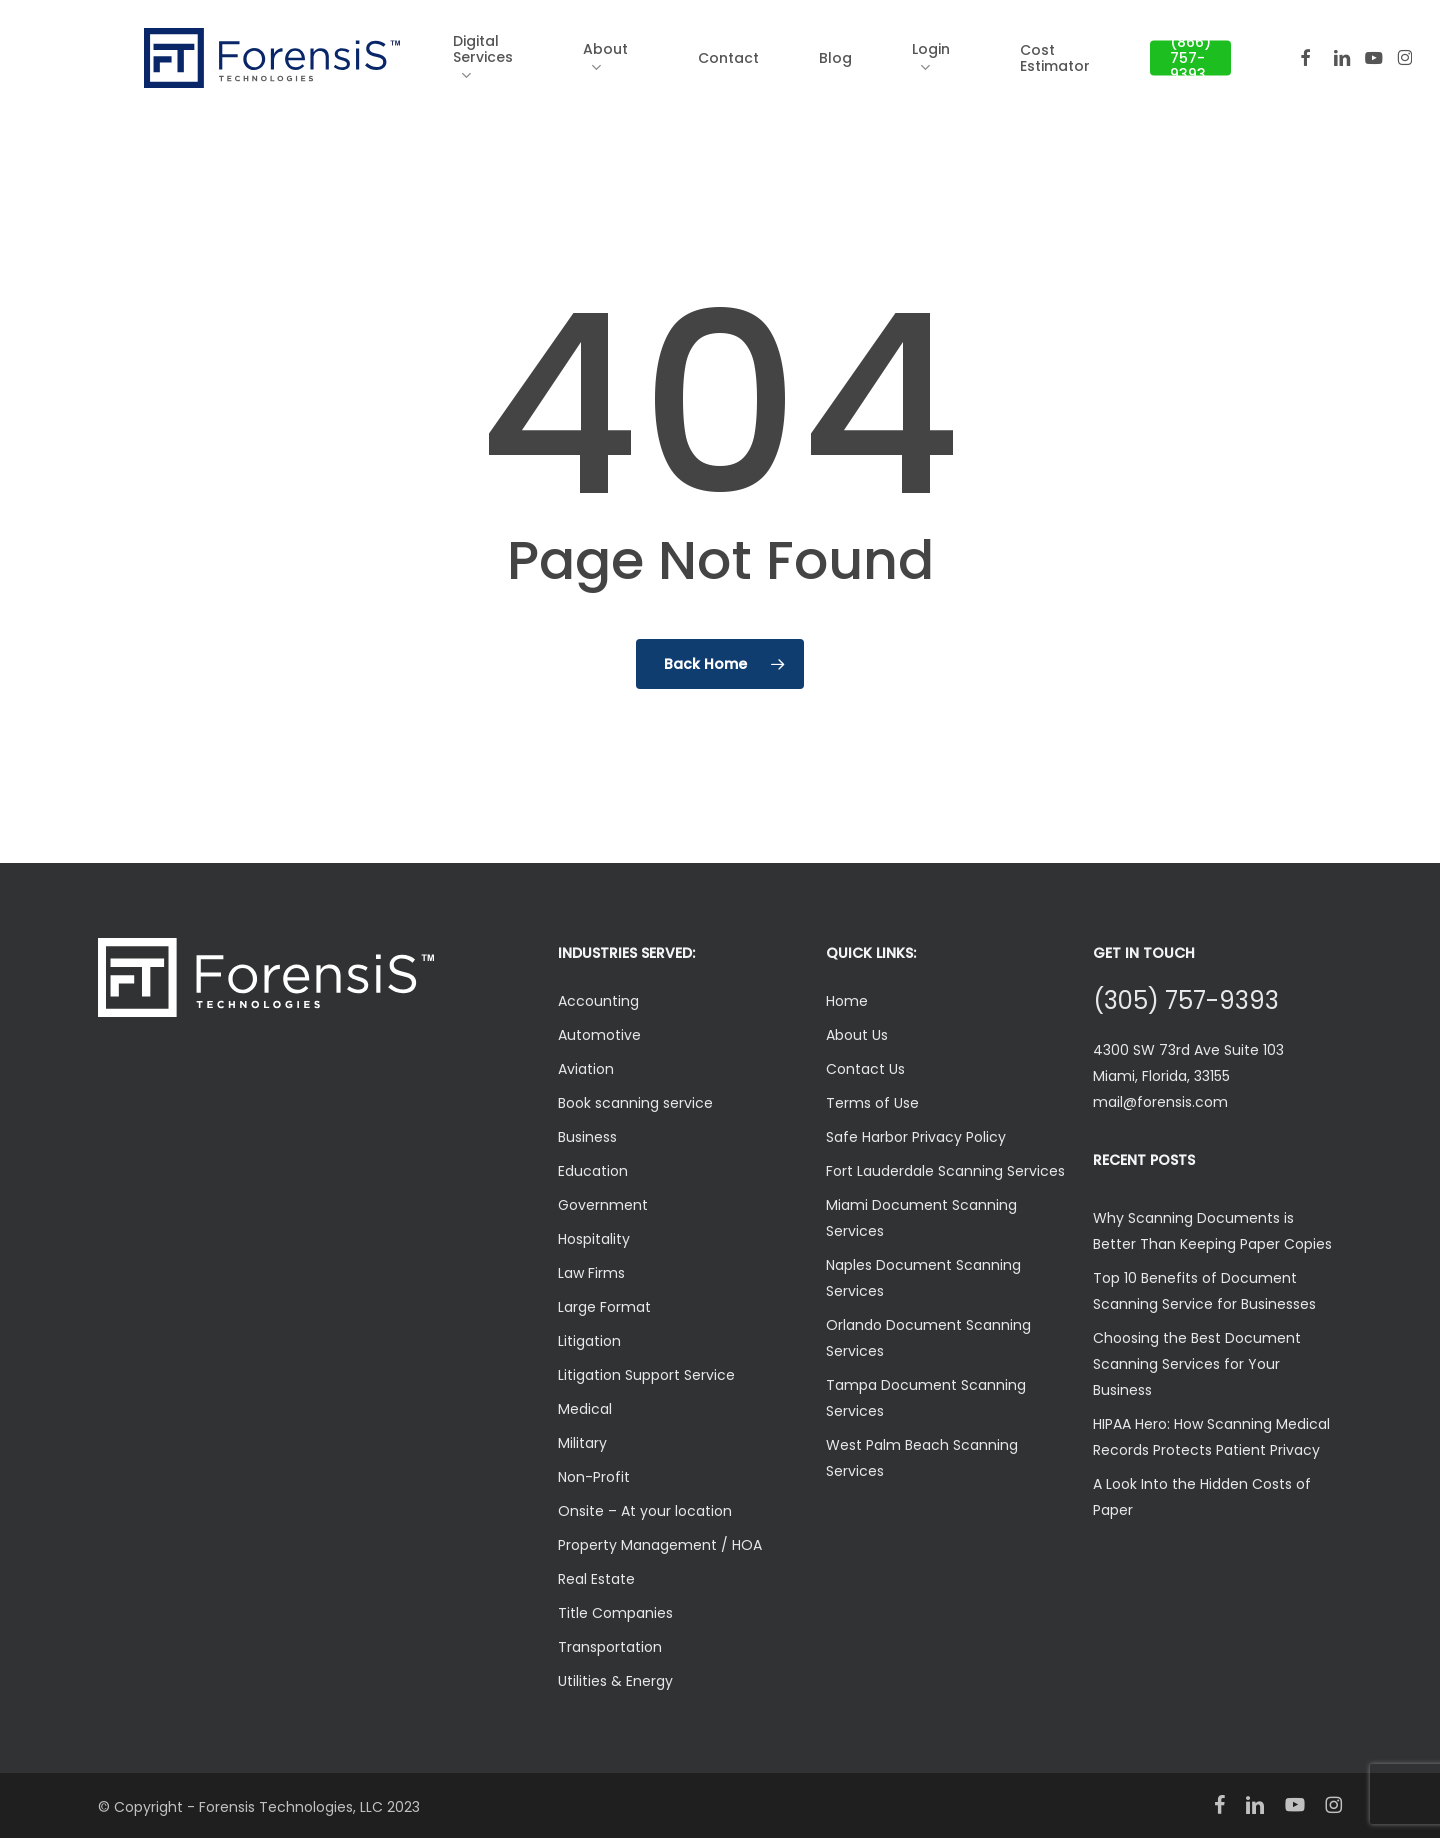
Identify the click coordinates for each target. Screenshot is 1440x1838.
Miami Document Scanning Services (921, 1218)
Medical (585, 1409)
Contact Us (865, 1069)
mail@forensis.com (1160, 1102)
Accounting (598, 1001)
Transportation (610, 1647)
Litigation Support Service (646, 1375)
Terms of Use (872, 1103)
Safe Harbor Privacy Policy (916, 1137)
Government (603, 1205)
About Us (857, 1035)
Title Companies (615, 1613)
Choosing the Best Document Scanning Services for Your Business (1197, 1364)
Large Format (604, 1307)
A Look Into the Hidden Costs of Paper (1202, 1497)
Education (593, 1171)
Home (847, 1001)
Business (587, 1137)
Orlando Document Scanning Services (928, 1338)
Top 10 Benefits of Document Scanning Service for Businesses (1204, 1291)
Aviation (586, 1069)
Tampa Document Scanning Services (926, 1398)
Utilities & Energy (615, 1681)
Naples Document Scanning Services (923, 1278)
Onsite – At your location (645, 1511)
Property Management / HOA (660, 1545)
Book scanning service (635, 1103)
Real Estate (596, 1579)
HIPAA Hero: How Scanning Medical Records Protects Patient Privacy (1211, 1437)
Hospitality (594, 1239)
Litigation (589, 1341)
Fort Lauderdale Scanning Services (945, 1171)
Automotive (599, 1035)
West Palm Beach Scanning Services (922, 1458)
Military (582, 1443)
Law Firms (591, 1273)
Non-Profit (594, 1477)
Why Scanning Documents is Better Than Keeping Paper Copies (1212, 1231)
